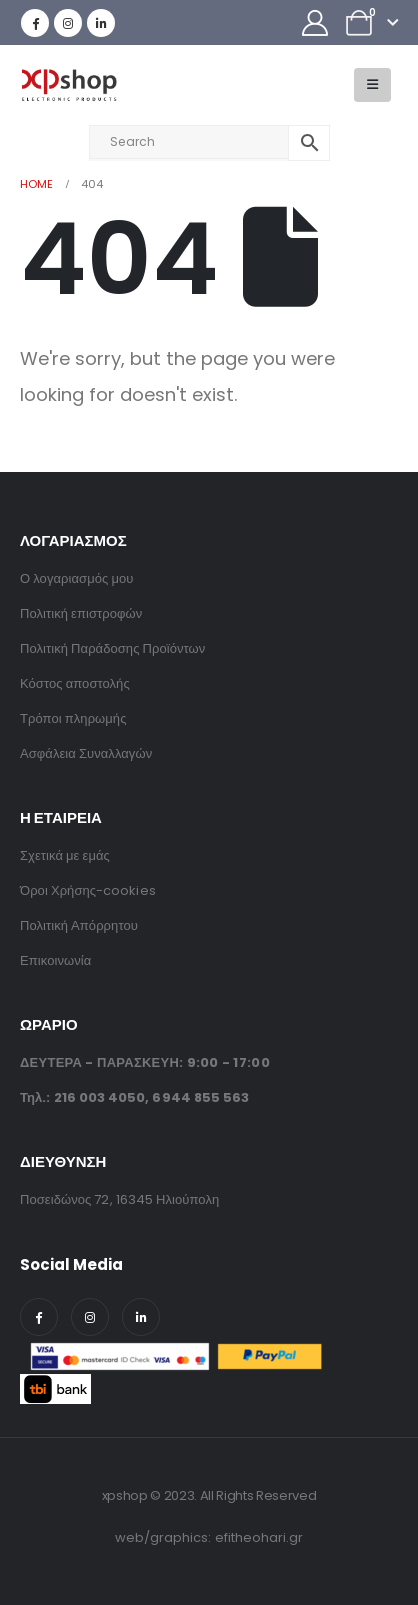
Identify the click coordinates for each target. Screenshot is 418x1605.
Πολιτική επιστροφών (81, 613)
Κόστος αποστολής (75, 683)
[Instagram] (68, 23)
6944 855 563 (200, 1097)
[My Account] (315, 23)
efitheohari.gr (259, 1537)
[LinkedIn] (101, 23)
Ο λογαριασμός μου (76, 578)
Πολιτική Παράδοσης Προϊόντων (112, 648)
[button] (372, 85)
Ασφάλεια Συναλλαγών (86, 753)
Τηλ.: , (134, 1097)
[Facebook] (35, 23)
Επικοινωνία (55, 960)
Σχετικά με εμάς (65, 855)
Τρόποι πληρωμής (73, 718)
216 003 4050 (100, 1097)
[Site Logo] (68, 85)
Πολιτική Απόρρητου (79, 925)
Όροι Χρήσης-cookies (88, 890)
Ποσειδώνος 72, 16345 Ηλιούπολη (119, 1199)
